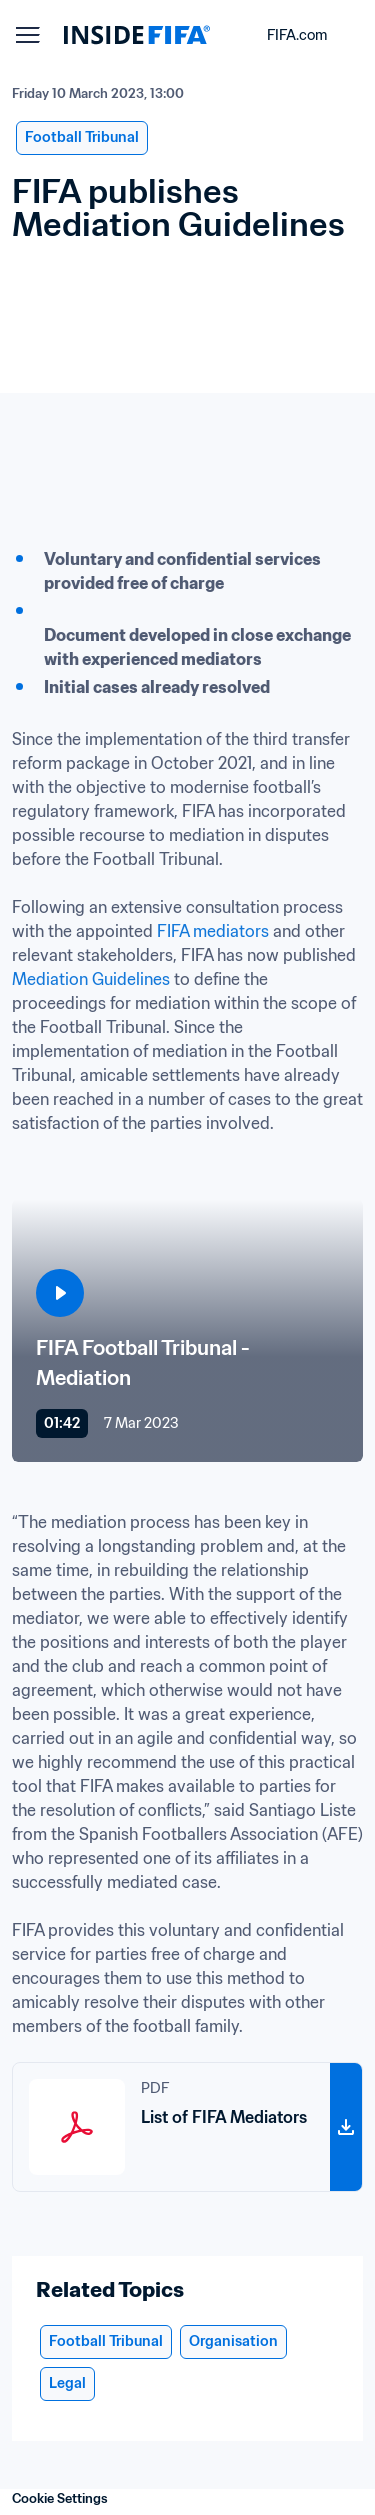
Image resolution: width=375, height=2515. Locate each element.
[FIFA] (137, 35)
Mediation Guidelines (91, 979)
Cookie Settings (60, 2498)
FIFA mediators (213, 931)
